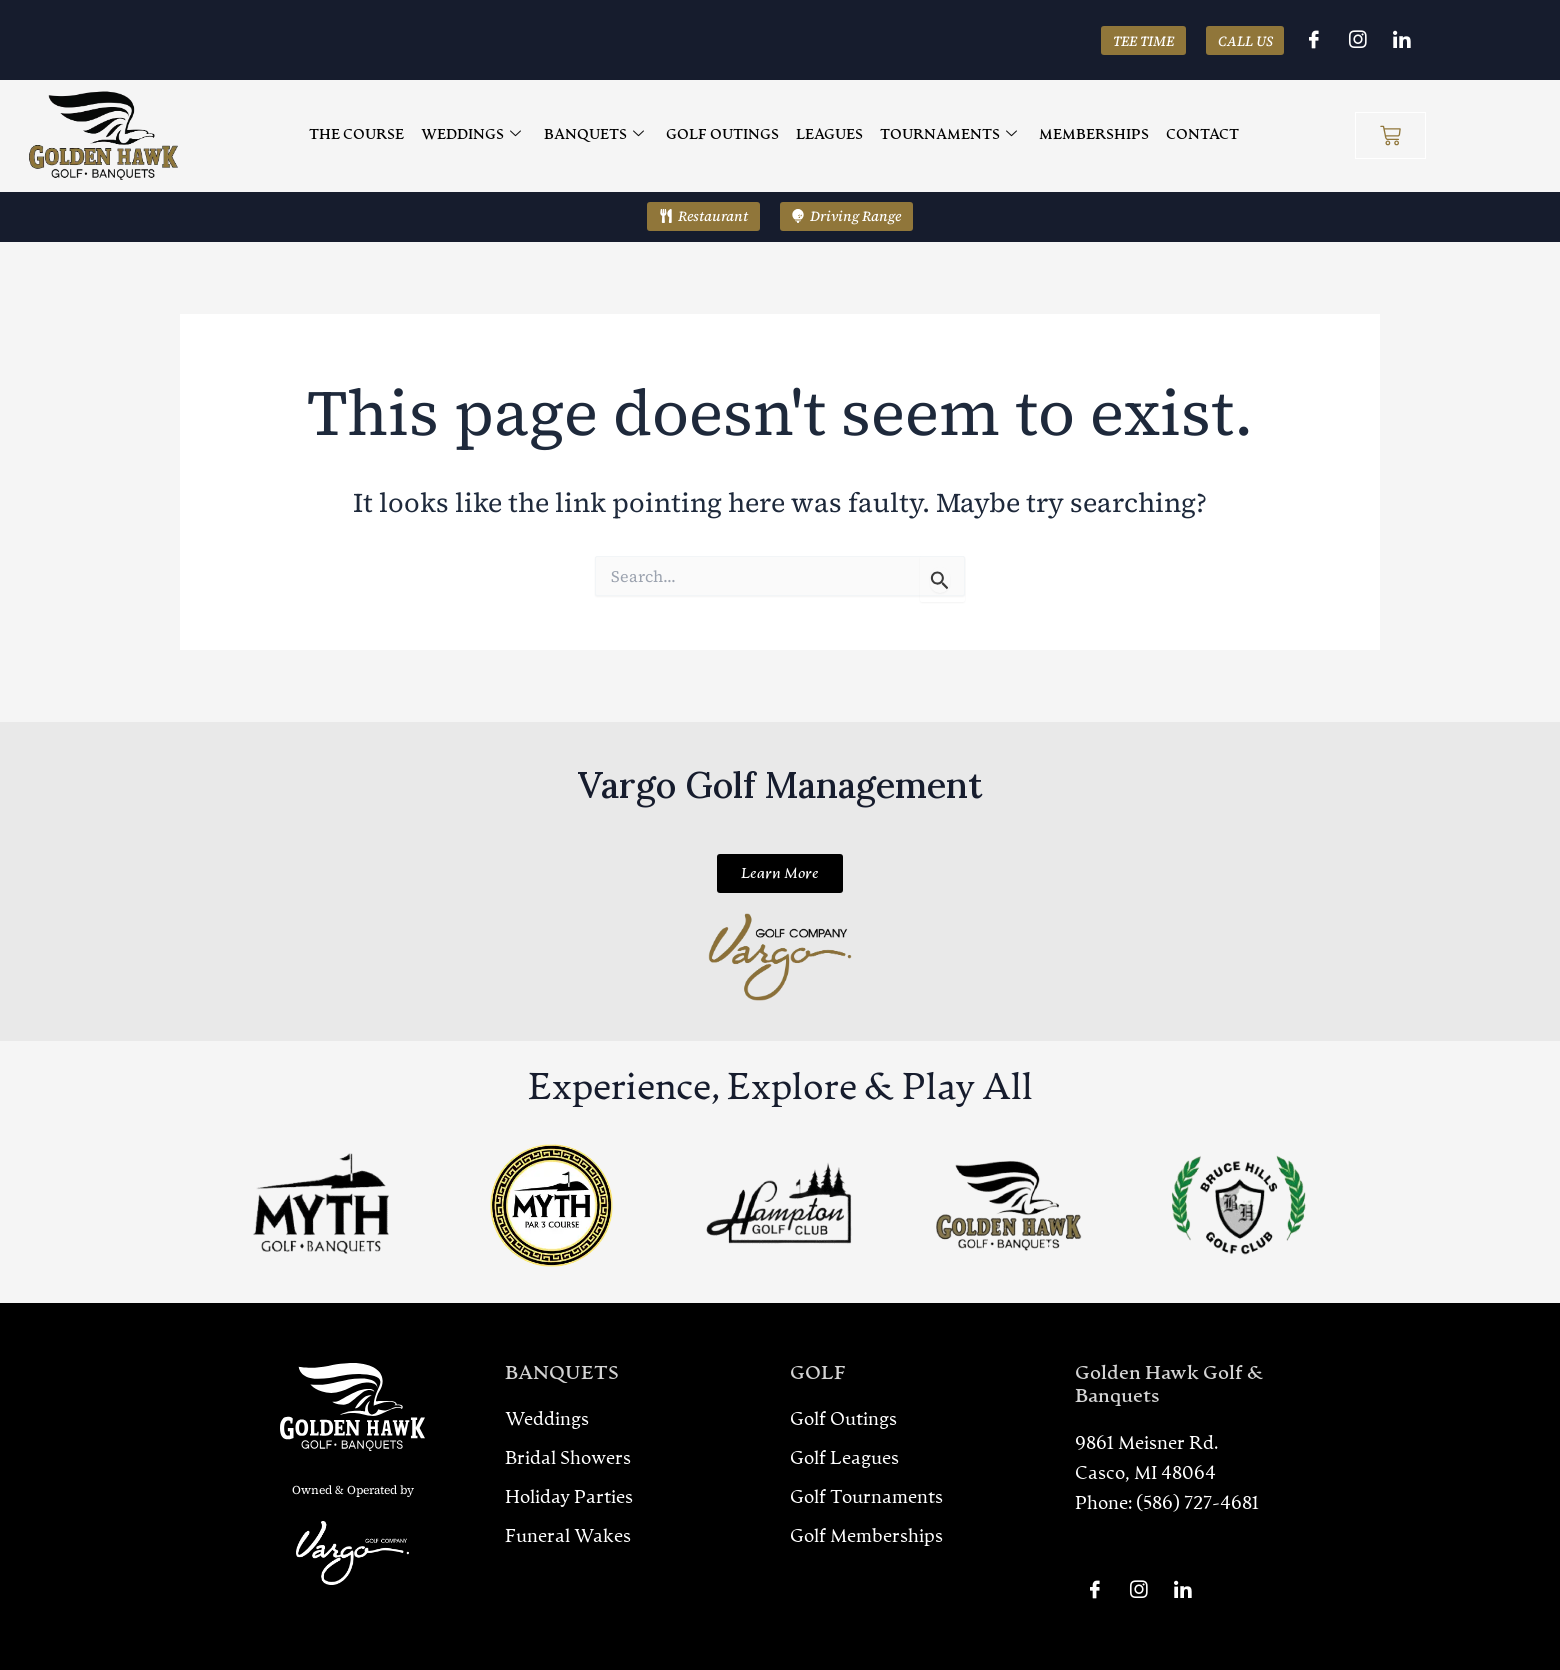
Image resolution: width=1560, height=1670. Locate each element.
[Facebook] (1314, 40)
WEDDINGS (478, 136)
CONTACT (1193, 135)
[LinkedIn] (1402, 40)
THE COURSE (366, 135)
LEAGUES (828, 135)
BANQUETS (598, 136)
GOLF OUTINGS (724, 135)
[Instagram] (1358, 40)
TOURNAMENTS (944, 136)
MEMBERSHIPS (1088, 135)
